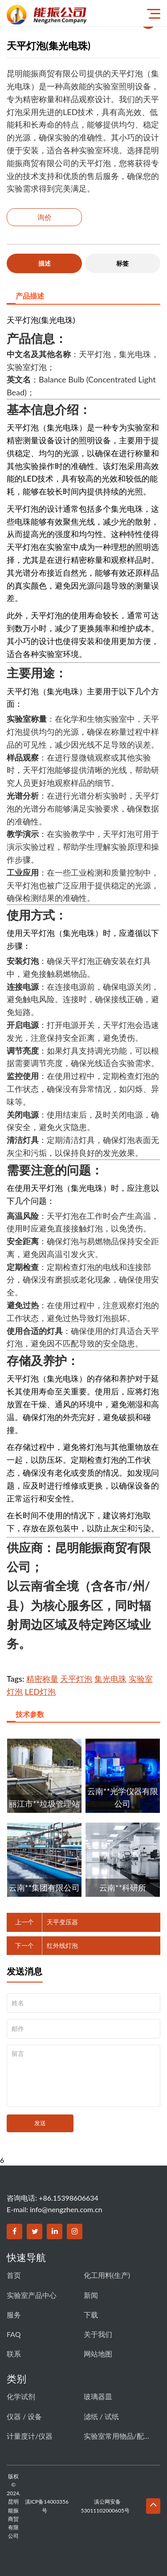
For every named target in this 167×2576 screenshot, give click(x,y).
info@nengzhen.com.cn (66, 2209)
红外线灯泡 (62, 1945)
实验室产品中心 (32, 2295)
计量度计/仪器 (30, 2436)
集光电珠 (110, 1679)
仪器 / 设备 (24, 2416)
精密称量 (42, 1679)
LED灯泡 (40, 1691)
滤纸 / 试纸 (101, 2416)
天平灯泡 (76, 1679)
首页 (14, 2275)
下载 (91, 2314)
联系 (14, 2353)
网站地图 (98, 2353)
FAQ (13, 2334)
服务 (14, 2314)
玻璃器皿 (98, 2396)
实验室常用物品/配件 (117, 2436)
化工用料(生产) (107, 2275)
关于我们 (98, 2334)
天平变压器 (62, 1922)
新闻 (91, 2295)
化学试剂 (21, 2396)
